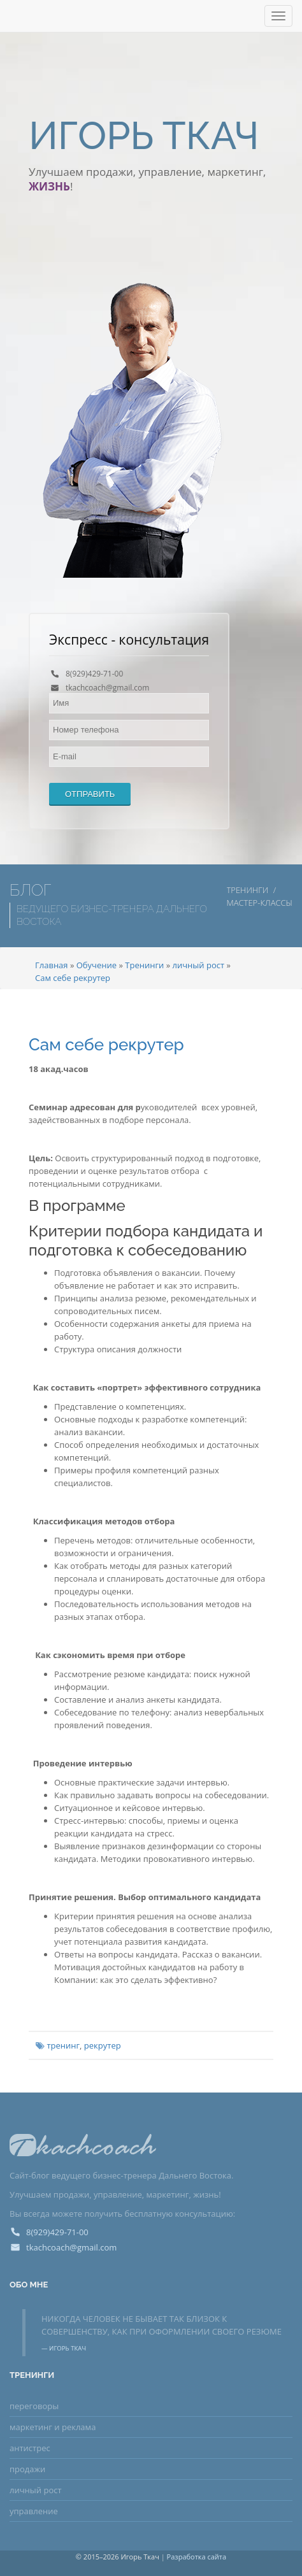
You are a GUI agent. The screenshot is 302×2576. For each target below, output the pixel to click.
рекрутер (102, 2045)
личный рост (36, 2490)
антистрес (30, 2448)
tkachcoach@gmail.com (107, 688)
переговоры (34, 2406)
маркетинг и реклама (53, 2427)
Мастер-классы (260, 902)
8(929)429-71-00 (94, 674)
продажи (27, 2469)
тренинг (63, 2045)
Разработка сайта (197, 2556)
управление (34, 2511)
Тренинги (248, 890)
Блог (30, 889)
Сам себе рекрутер (106, 1044)
